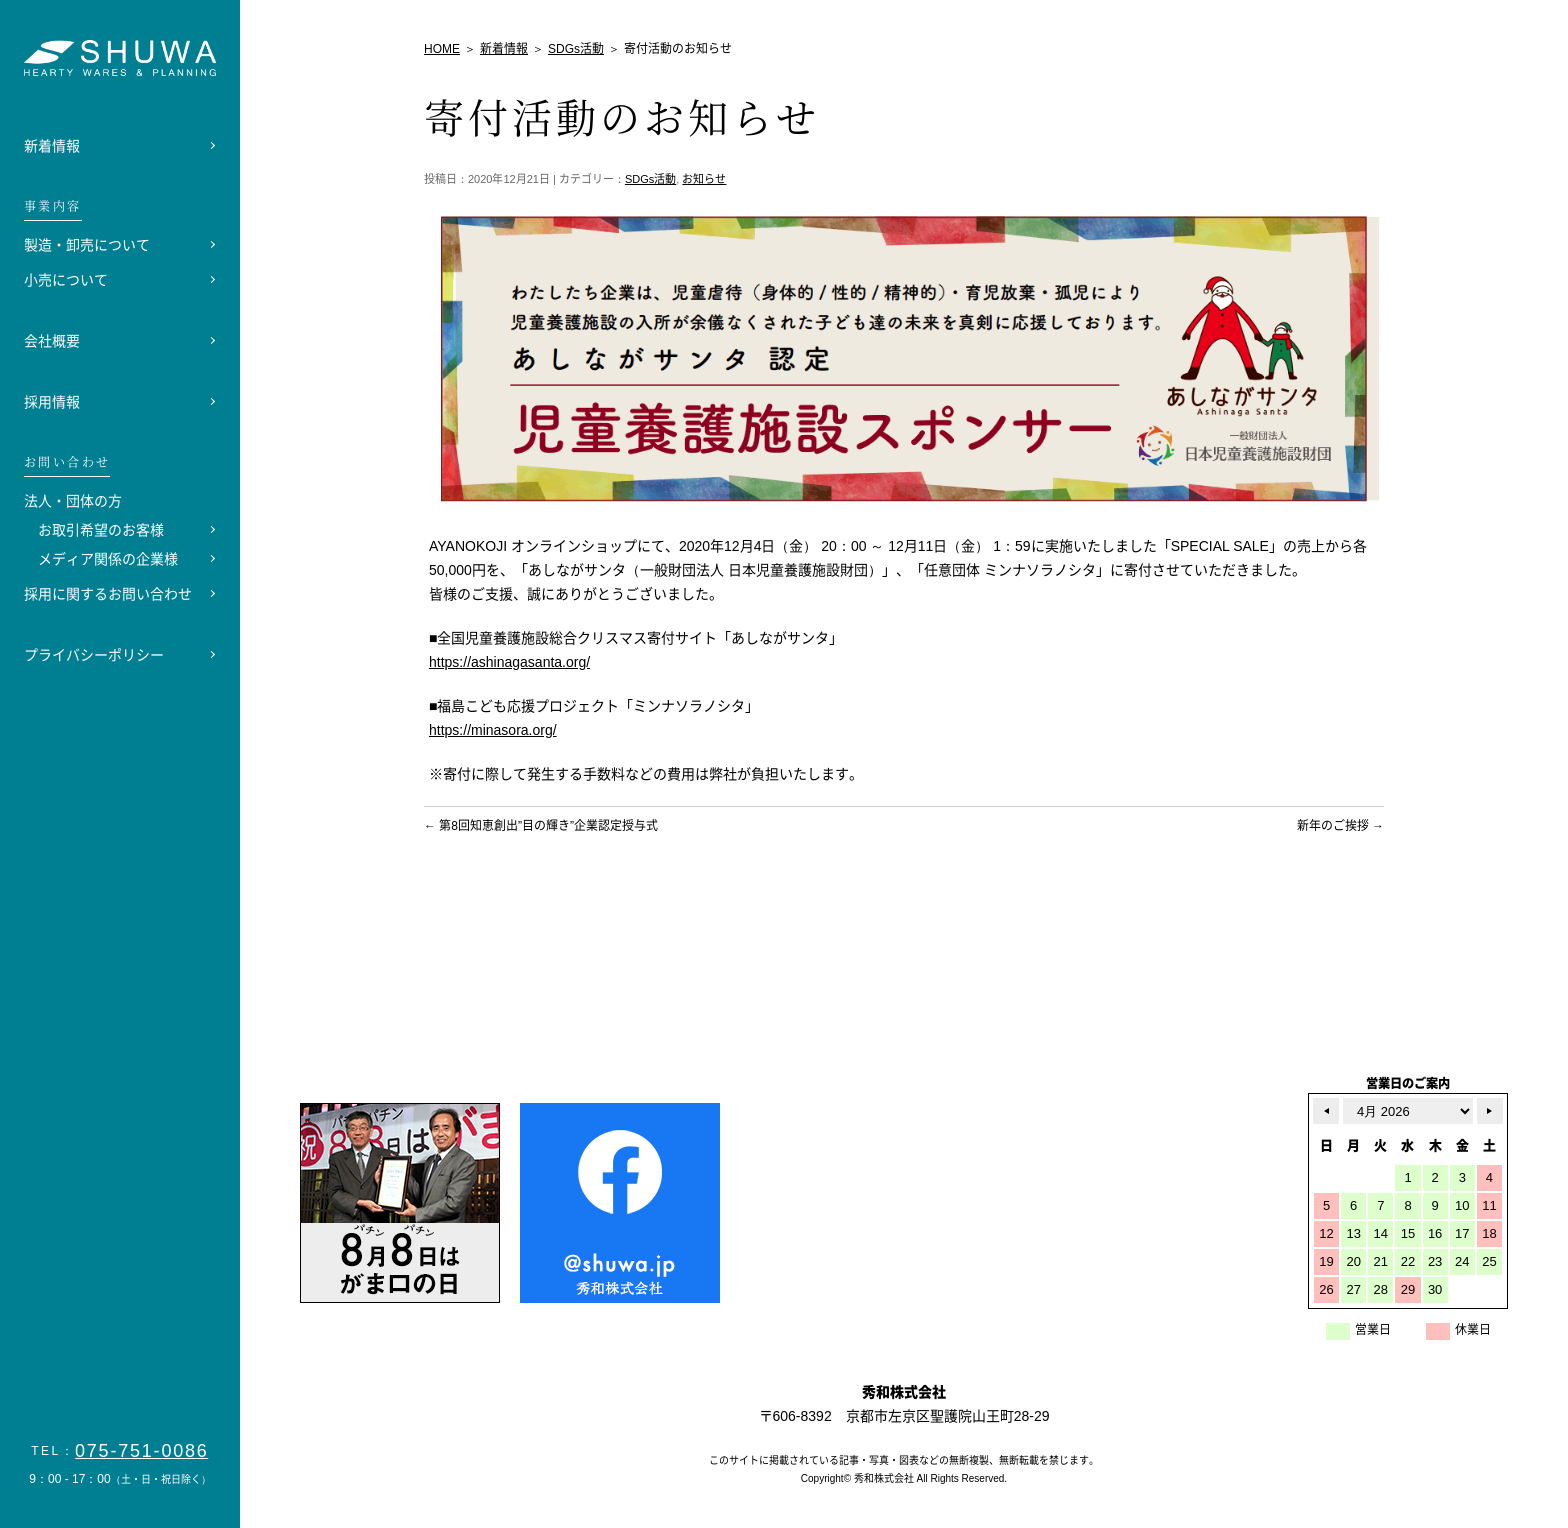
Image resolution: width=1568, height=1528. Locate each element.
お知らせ (704, 179)
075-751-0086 (142, 1451)
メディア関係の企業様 (108, 559)
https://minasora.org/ (493, 730)
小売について (66, 280)
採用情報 (52, 402)
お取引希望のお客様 (101, 530)
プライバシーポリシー (94, 655)
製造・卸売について (87, 245)
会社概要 (52, 341)
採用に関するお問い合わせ (108, 594)
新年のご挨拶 (1340, 826)
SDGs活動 (650, 179)
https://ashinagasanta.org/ (509, 662)
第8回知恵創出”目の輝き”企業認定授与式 (541, 826)
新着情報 (52, 146)
